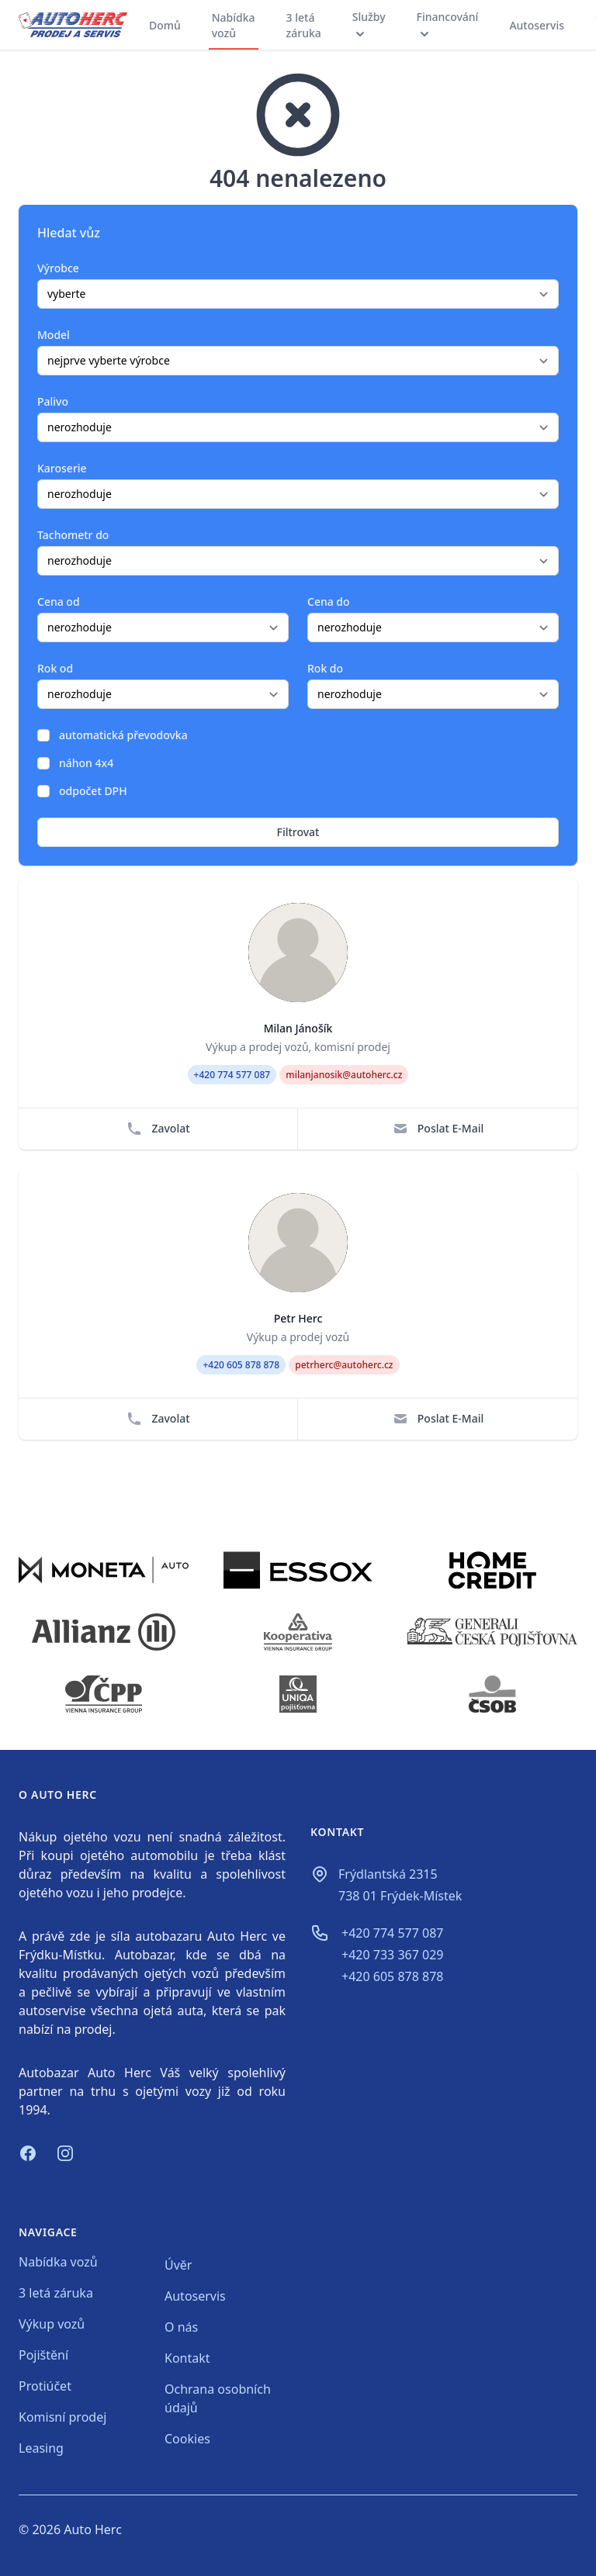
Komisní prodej (62, 2417)
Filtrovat (298, 832)
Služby (369, 25)
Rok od (55, 668)
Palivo (52, 401)
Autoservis (536, 25)
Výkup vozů (52, 2323)
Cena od (58, 601)
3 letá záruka (303, 25)
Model (53, 334)
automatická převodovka (123, 735)
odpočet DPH (93, 790)
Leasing (41, 2448)
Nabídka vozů (233, 25)
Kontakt (187, 2358)
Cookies (187, 2438)
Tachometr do (73, 534)
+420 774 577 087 (392, 1933)
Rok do (325, 668)
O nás (181, 2327)
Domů (165, 25)
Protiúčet (45, 2385)
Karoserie (62, 468)
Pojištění (43, 2354)
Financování (448, 25)
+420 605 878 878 (392, 1976)
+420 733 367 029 (392, 1954)
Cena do (328, 601)
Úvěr (178, 2264)
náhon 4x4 (86, 763)
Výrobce (58, 268)
